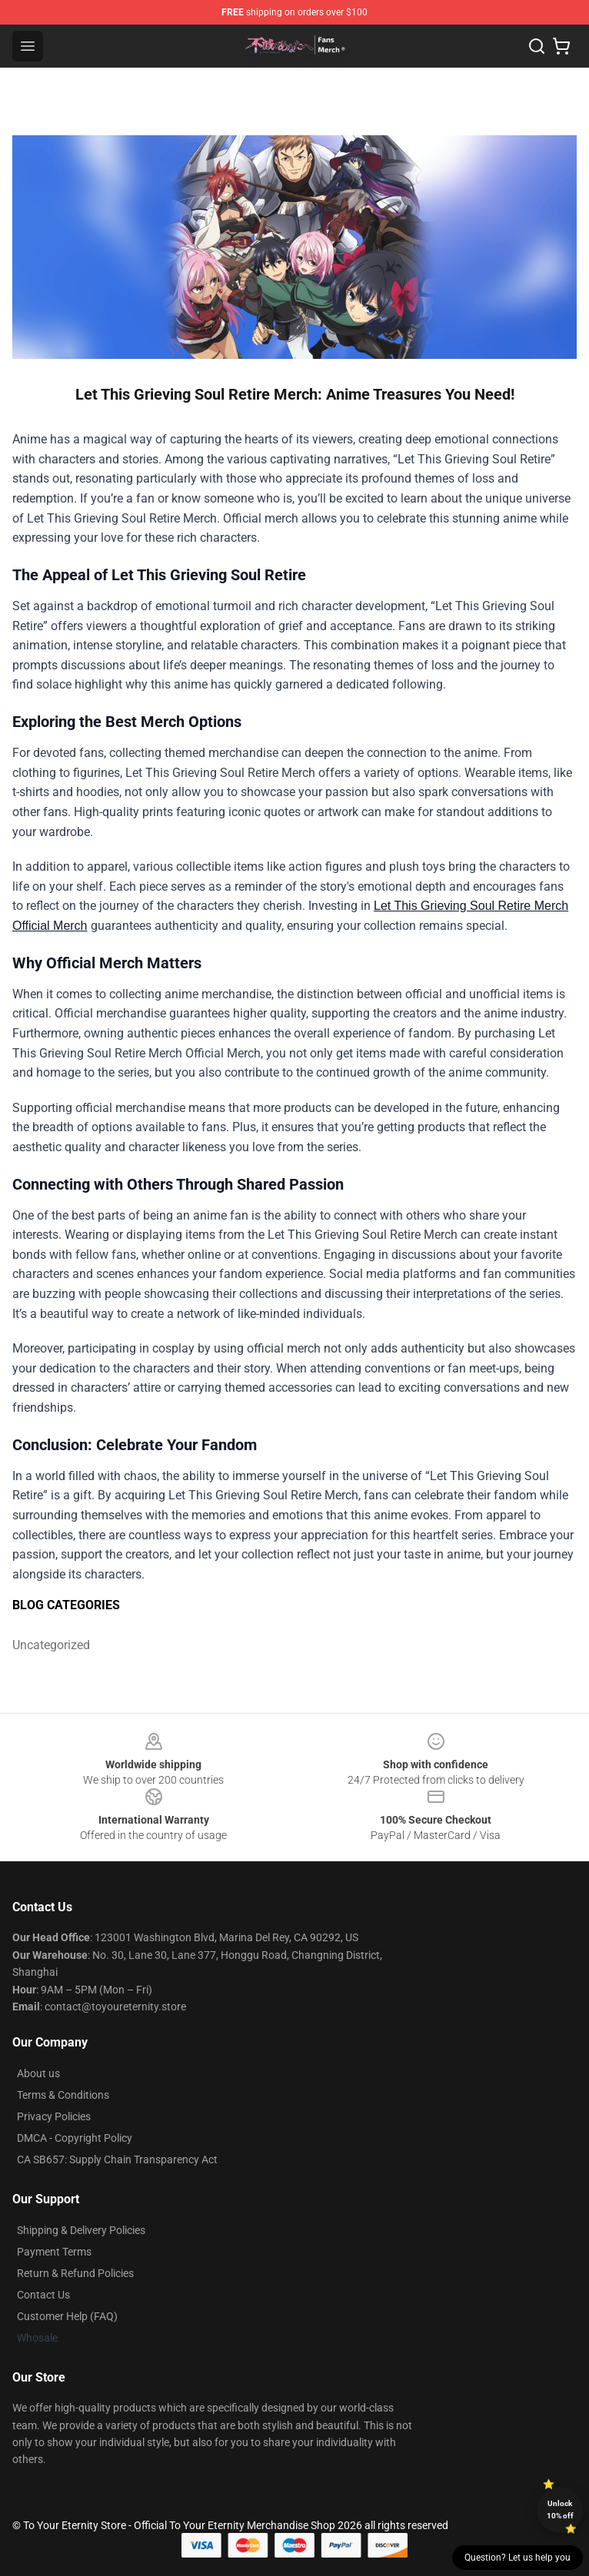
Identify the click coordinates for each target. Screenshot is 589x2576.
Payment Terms (54, 2252)
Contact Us (43, 2295)
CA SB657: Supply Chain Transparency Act (117, 2159)
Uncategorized (51, 1645)
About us (38, 2073)
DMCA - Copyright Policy (74, 2138)
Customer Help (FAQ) (67, 2316)
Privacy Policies (54, 2116)
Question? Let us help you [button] (517, 2557)
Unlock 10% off (560, 2509)
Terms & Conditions (63, 2095)
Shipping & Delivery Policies (81, 2230)
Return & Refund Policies (75, 2273)
